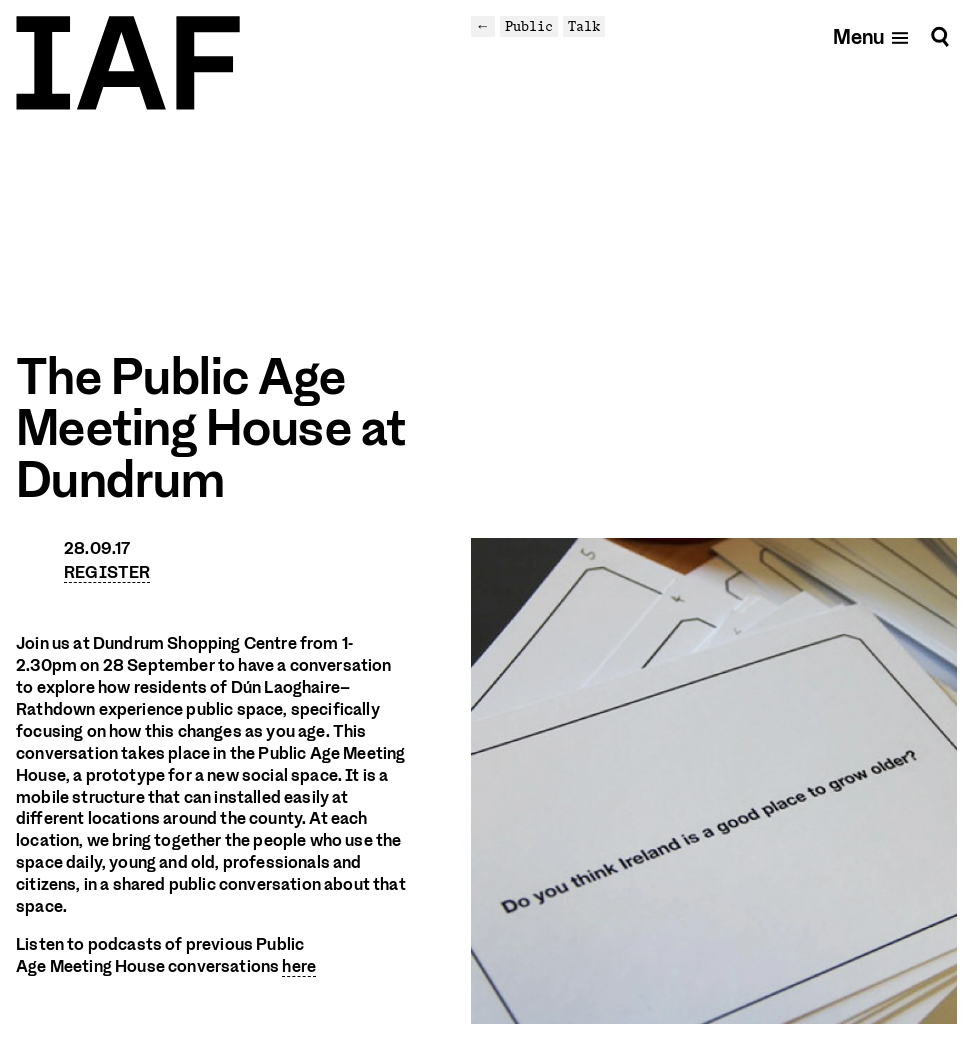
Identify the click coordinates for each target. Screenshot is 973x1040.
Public (529, 26)
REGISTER (107, 572)
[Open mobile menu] (871, 36)
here (299, 966)
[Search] (940, 36)
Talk (584, 26)
